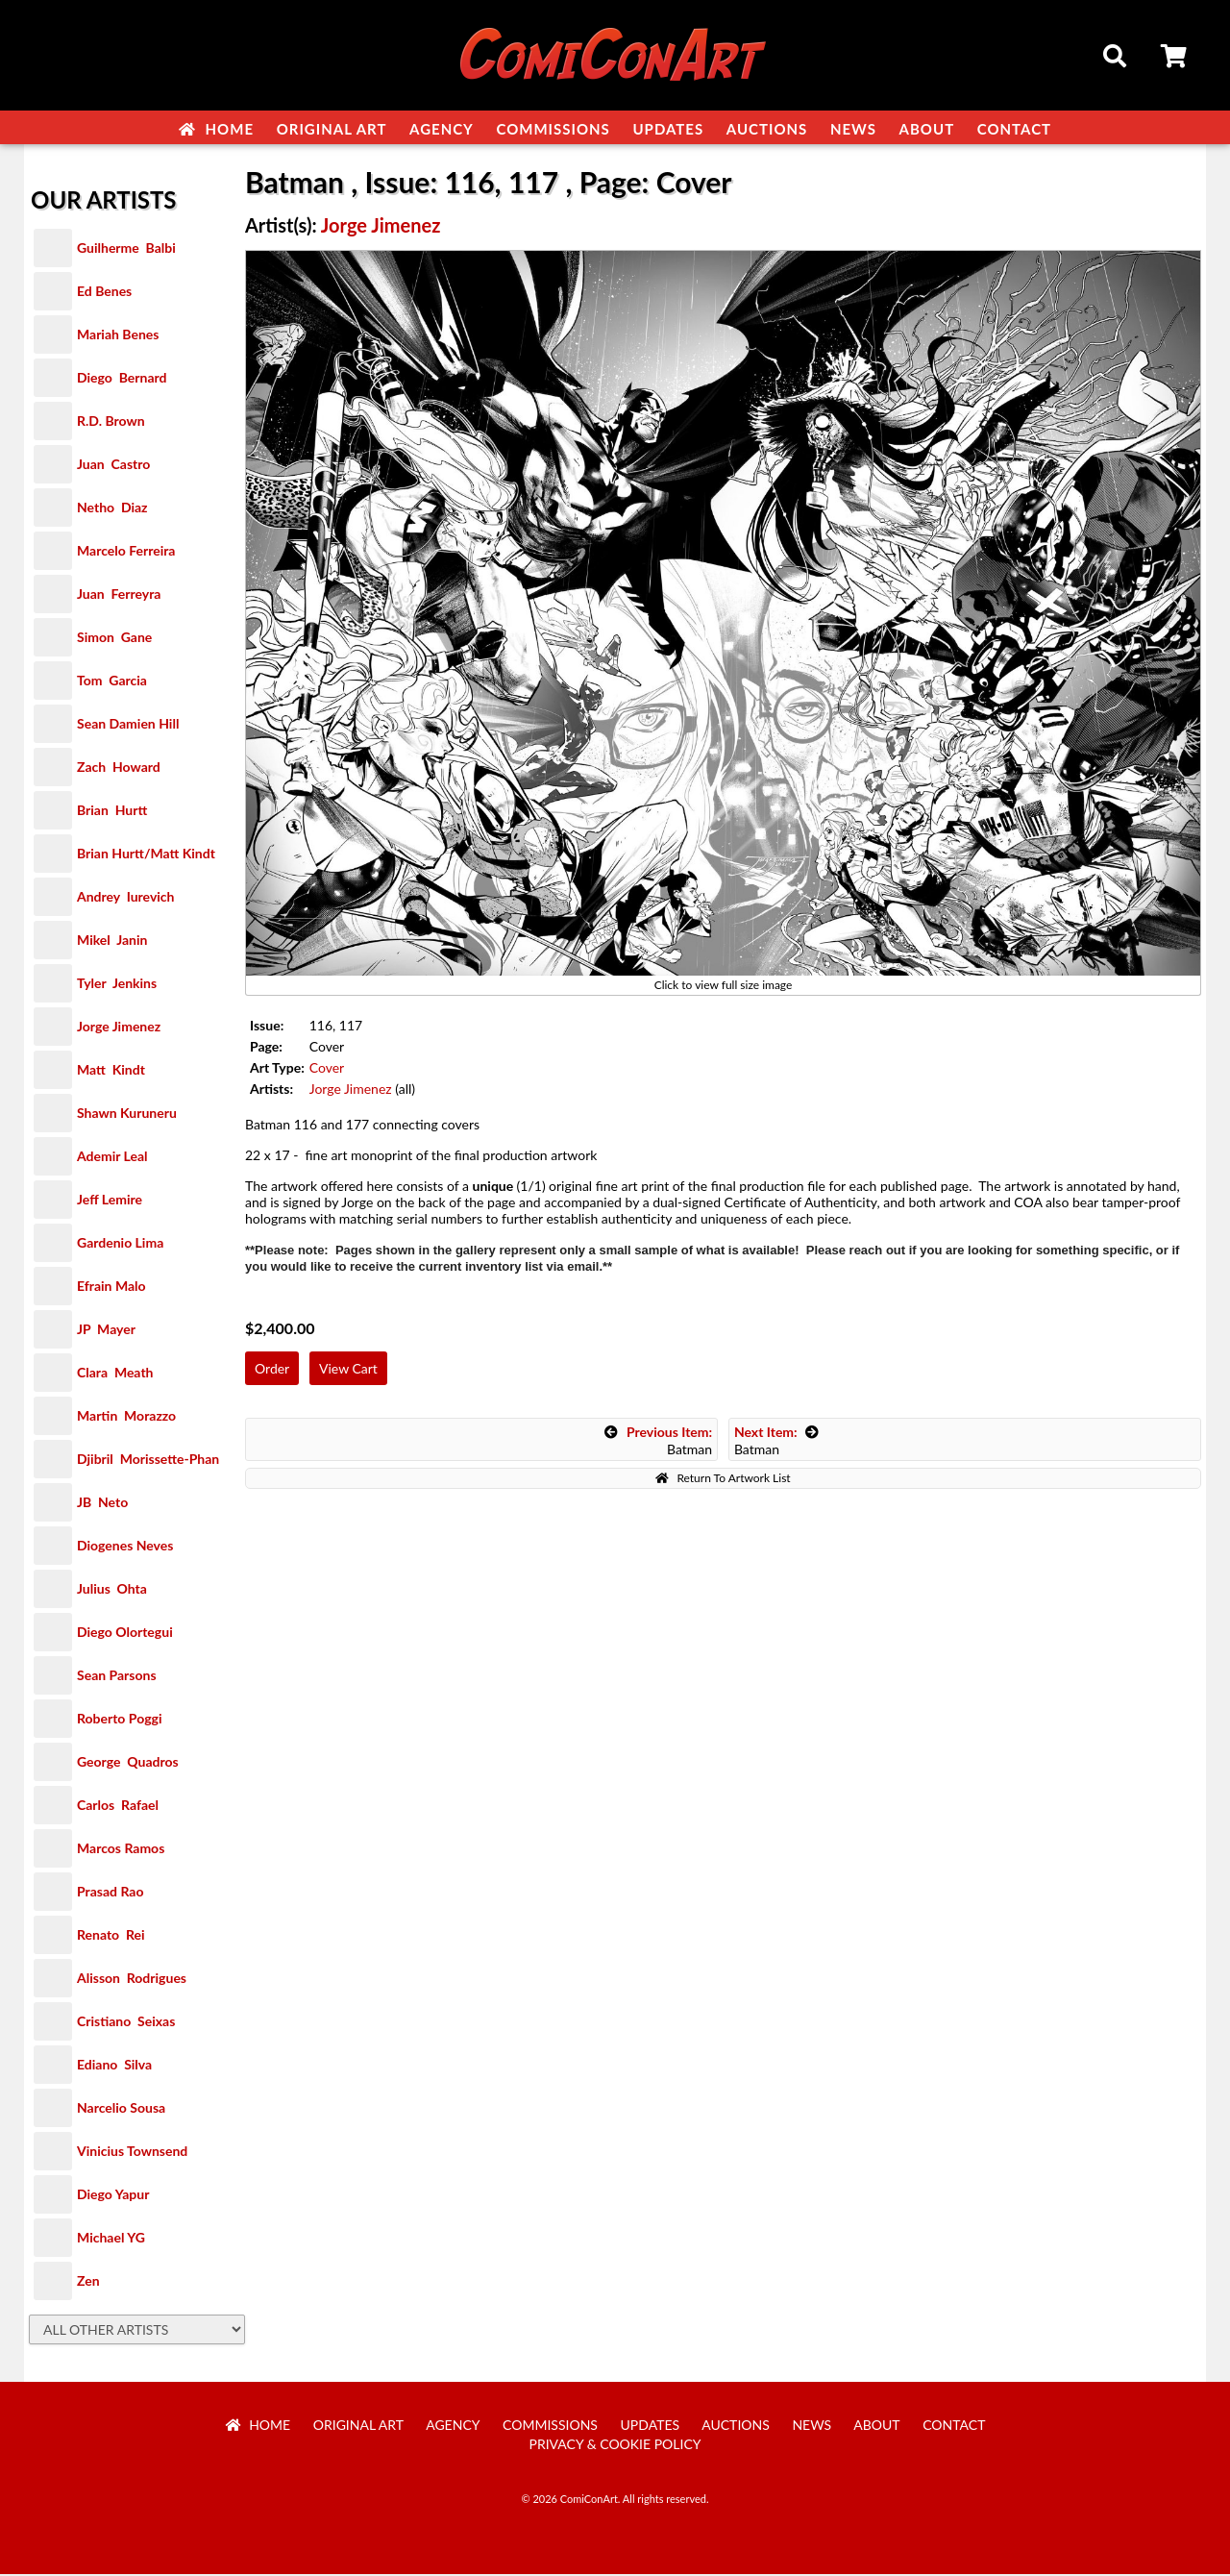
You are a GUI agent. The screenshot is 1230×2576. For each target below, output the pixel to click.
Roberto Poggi (119, 1720)
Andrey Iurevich (126, 898)
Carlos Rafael (118, 1806)
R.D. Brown (111, 422)
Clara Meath (115, 1374)
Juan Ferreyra (118, 595)
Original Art (332, 128)
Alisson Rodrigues (131, 1979)
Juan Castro (113, 466)
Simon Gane (114, 639)
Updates (667, 128)
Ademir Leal (112, 1158)
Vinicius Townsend (132, 2152)
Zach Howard (118, 768)
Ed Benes (104, 293)
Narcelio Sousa (121, 2109)
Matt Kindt (111, 1071)
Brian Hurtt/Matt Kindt (146, 855)
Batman (658, 1442)
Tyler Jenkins (117, 985)
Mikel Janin (112, 941)
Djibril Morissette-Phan (148, 1460)
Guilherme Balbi (126, 249)
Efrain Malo (111, 1287)
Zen (88, 2282)
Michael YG (111, 2239)
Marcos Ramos (120, 1850)
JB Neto (102, 1504)
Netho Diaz (112, 509)
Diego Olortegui (125, 1633)
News (853, 128)
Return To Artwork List (722, 1480)
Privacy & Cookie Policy (615, 2446)
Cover (326, 1069)
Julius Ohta (112, 1590)
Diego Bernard (121, 379)
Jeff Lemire (109, 1201)
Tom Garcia (112, 682)
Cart (1175, 58)
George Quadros (128, 1763)
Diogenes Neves (125, 1547)
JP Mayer (106, 1331)
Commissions (552, 128)
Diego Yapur (113, 2196)
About (927, 128)
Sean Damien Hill (128, 725)
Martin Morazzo (126, 1417)
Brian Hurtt (112, 812)
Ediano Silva (114, 2066)
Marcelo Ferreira (126, 552)
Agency (441, 128)
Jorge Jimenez (118, 1028)
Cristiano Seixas (126, 2023)
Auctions (767, 128)
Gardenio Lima (120, 1244)
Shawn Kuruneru (127, 1114)
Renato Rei (110, 1936)
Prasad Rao (110, 1893)
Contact (1014, 128)
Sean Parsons (117, 1677)
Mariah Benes (118, 336)
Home (216, 128)
